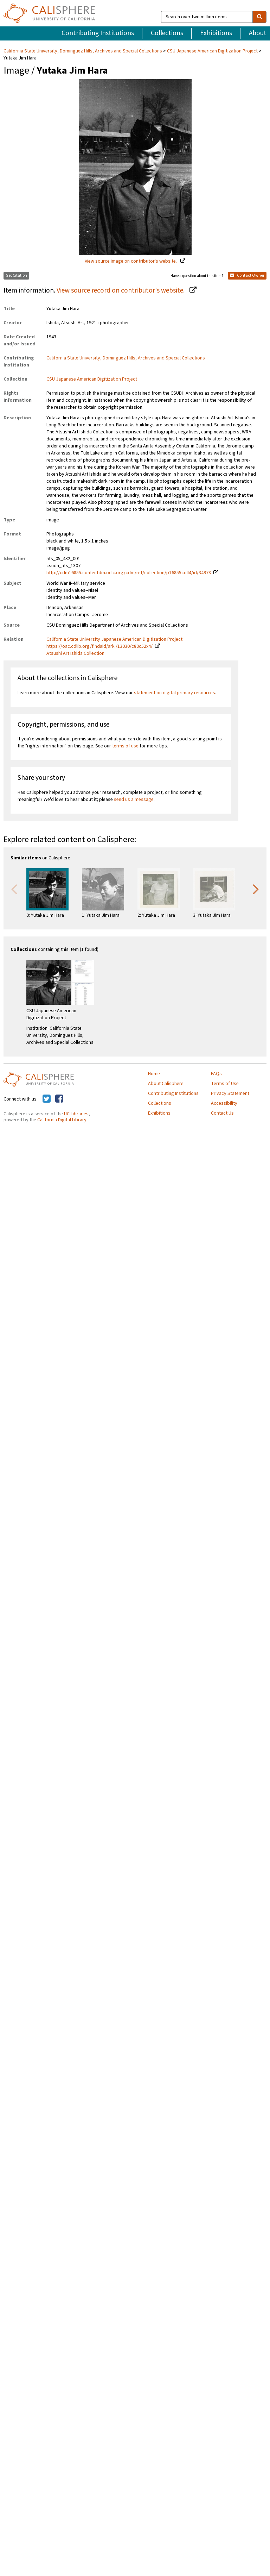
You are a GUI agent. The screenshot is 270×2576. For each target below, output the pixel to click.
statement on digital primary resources (174, 692)
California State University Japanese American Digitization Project (114, 639)
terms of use (125, 746)
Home (154, 1073)
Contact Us (222, 1113)
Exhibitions (216, 33)
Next (255, 888)
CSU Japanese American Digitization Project (212, 51)
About (257, 33)
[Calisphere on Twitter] (47, 1099)
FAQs (216, 1073)
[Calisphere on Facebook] (59, 1099)
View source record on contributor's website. (121, 290)
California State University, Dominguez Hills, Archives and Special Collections (83, 51)
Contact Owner (247, 275)
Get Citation (16, 275)
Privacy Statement (230, 1093)
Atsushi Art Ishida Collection (75, 653)
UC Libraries (76, 1113)
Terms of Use (225, 1083)
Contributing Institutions (98, 33)
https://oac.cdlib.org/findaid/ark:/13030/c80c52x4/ (99, 646)
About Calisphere (166, 1083)
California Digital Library (61, 1119)
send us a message (134, 799)
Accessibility (224, 1103)
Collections (167, 33)
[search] (259, 17)
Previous (14, 888)
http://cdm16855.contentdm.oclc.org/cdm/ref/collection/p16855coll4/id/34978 (128, 572)
